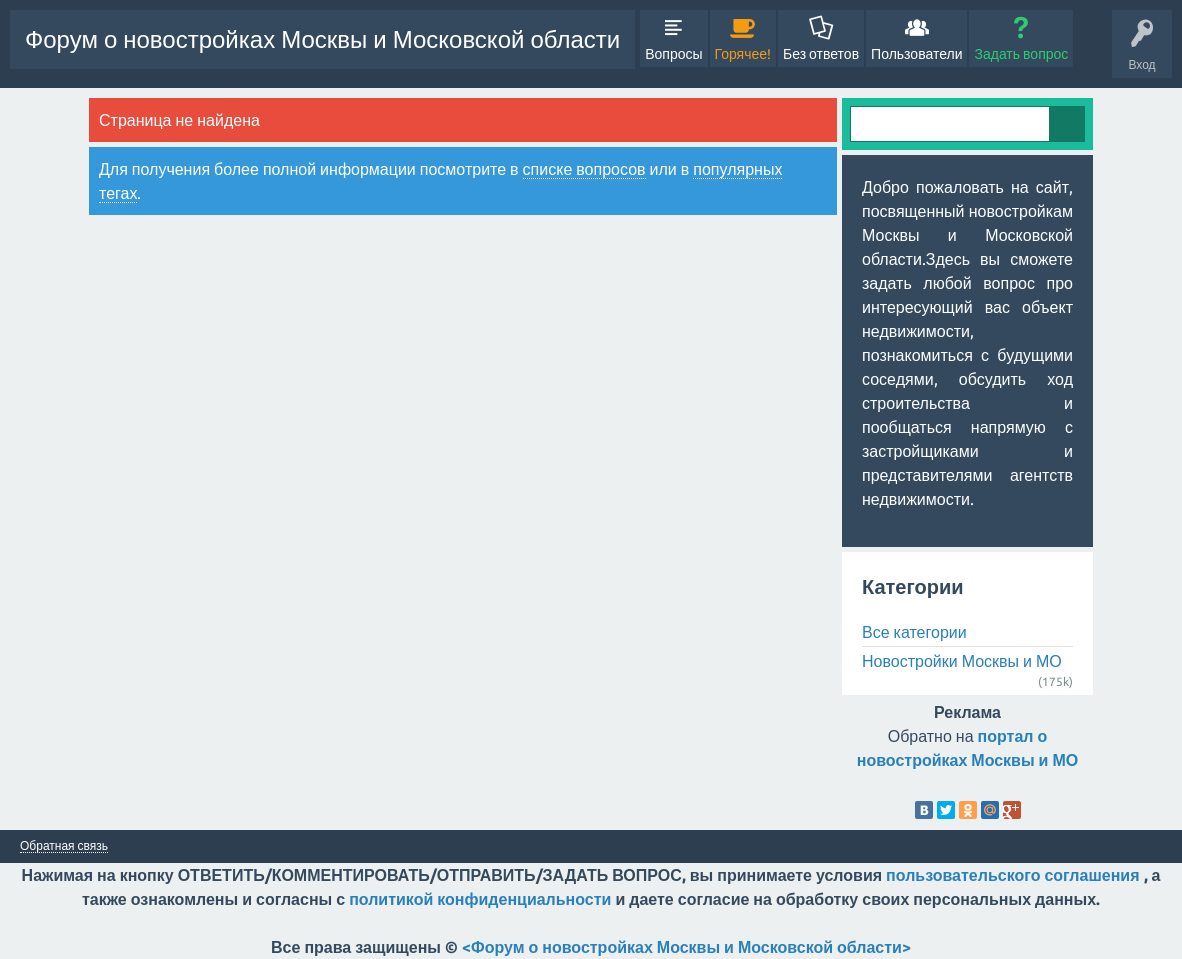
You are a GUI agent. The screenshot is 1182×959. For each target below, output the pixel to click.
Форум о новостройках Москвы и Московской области (322, 39)
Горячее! (743, 54)
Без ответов (821, 54)
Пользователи (916, 54)
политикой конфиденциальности (480, 899)
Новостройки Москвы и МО (962, 661)
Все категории (914, 632)
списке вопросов (584, 169)
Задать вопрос (1021, 54)
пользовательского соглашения (1012, 875)
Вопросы (673, 54)
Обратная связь (64, 846)
